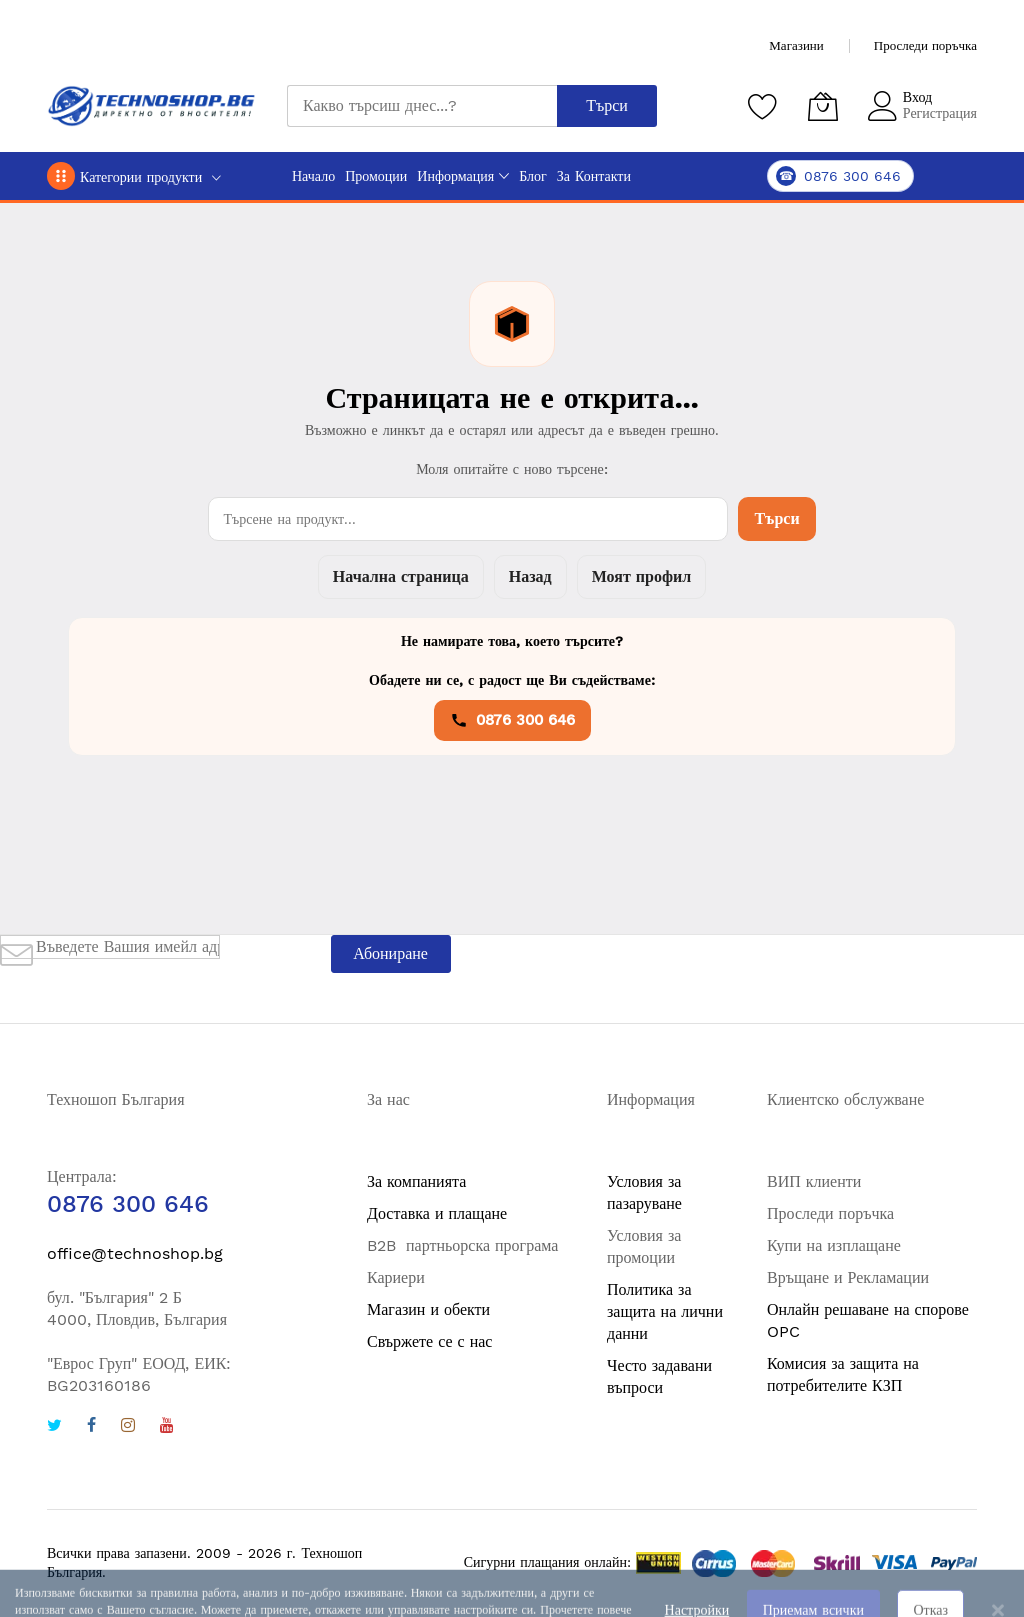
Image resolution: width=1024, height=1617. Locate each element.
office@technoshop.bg (135, 1253)
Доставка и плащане (437, 1213)
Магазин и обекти (428, 1309)
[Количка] (823, 106)
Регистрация (940, 113)
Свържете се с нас (429, 1341)
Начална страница (401, 576)
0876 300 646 (512, 720)
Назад (530, 576)
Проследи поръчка (925, 45)
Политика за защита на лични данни (665, 1311)
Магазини (796, 45)
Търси (776, 518)
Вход (917, 97)
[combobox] (422, 106)
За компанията (416, 1181)
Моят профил (641, 576)
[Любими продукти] (763, 106)
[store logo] (152, 106)
